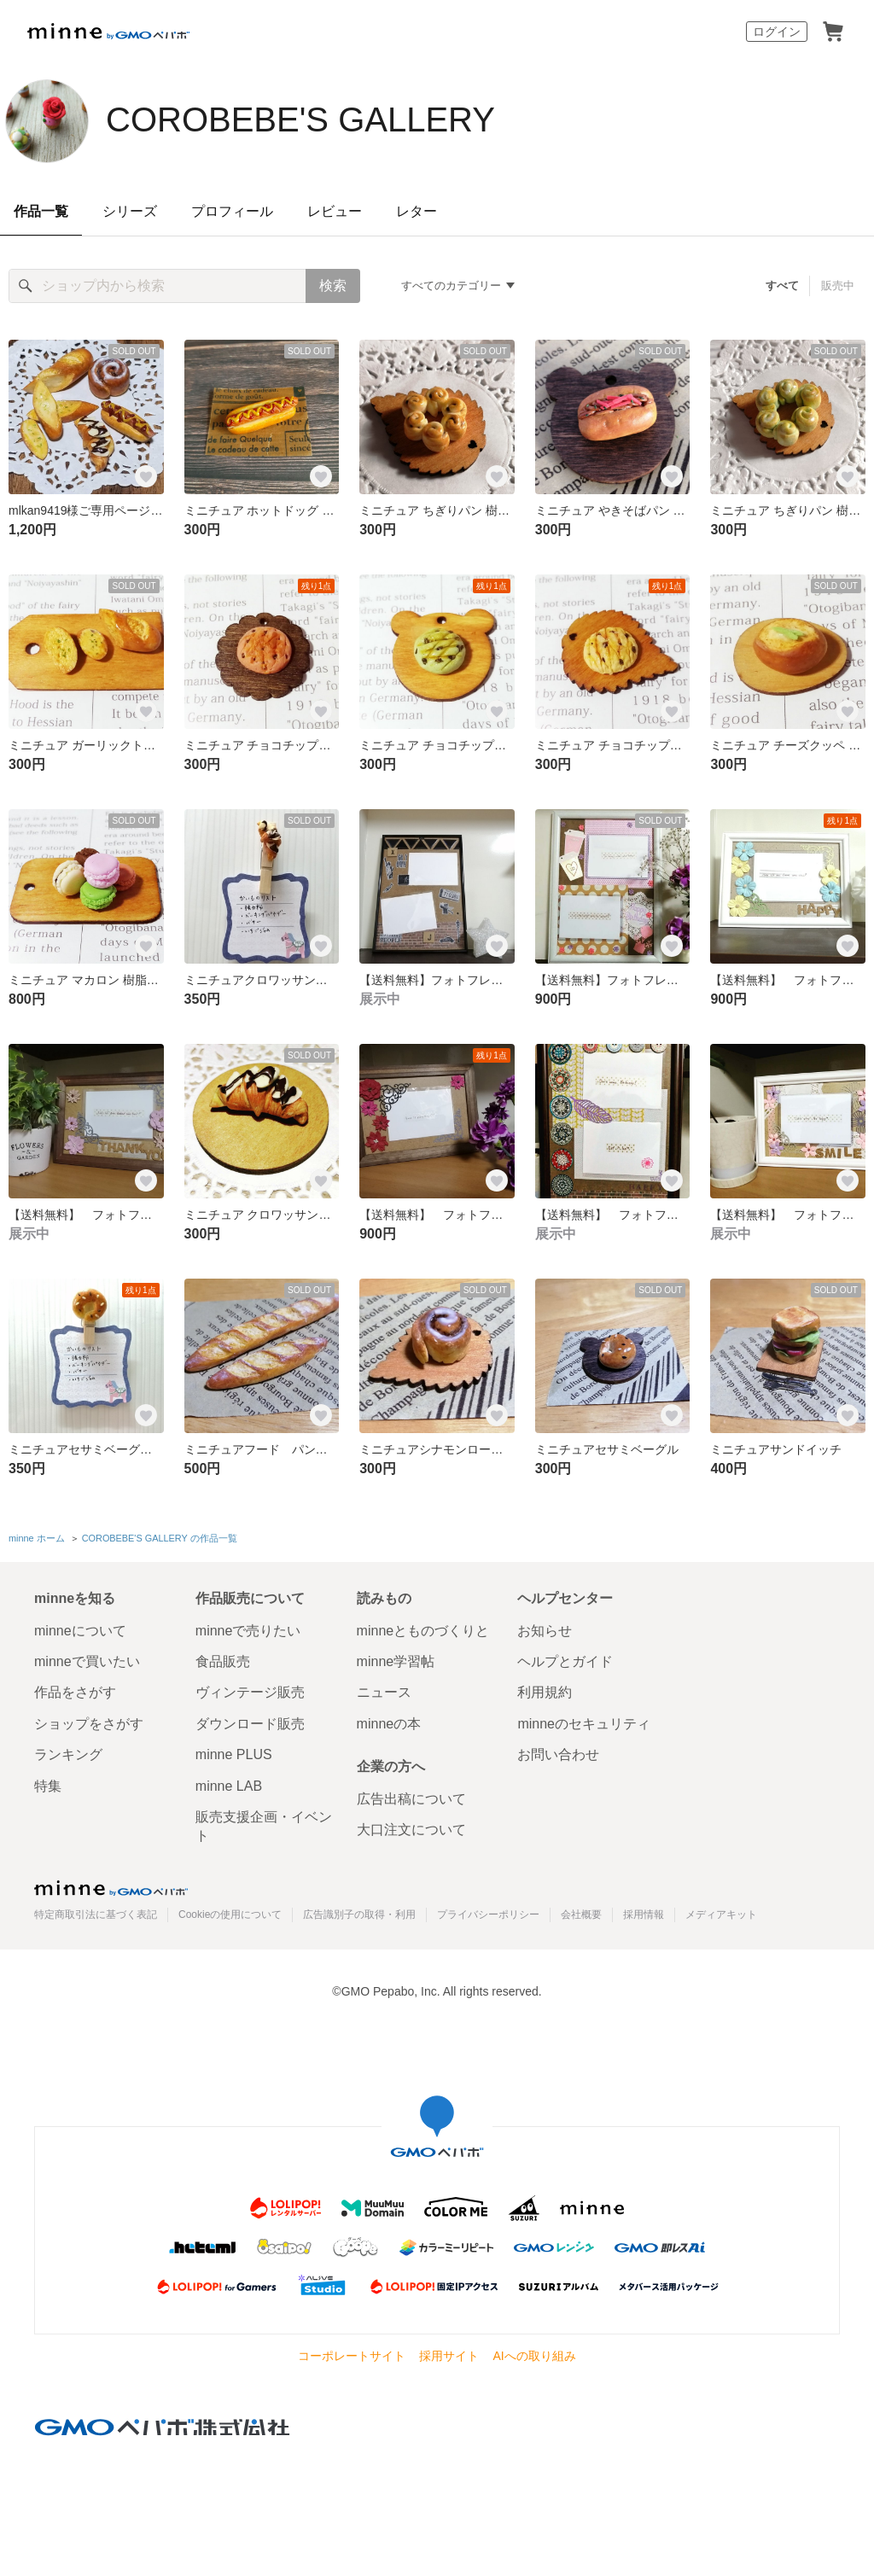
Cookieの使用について (230, 1914)
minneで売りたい (248, 1630)
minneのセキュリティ (583, 1723)
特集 (47, 1786)
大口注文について (411, 1829)
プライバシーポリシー (488, 1914)
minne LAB (228, 1786)
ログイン (777, 31)
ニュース (384, 1692)
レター (416, 211)
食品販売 (222, 1661)
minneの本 (389, 1723)
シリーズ (129, 211)
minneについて (80, 1630)
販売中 (837, 285)
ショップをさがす (88, 1723)
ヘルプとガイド (565, 1661)
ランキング (68, 1754)
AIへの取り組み (533, 2356)
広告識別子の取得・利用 (359, 1914)
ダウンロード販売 (250, 1723)
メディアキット (721, 1914)
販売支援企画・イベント (263, 1826)
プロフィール (232, 211)
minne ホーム (37, 1538)
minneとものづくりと (423, 1630)
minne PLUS (233, 1754)
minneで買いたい (87, 1661)
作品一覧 (41, 211)
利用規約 (544, 1692)
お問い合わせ (558, 1754)
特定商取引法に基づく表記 (95, 1914)
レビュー (334, 211)
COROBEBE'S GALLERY (300, 119)
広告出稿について (411, 1799)
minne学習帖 (396, 1661)
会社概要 (581, 1914)
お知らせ (544, 1630)
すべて (782, 285)
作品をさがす (75, 1692)
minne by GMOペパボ (108, 32)
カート (833, 31)
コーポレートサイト (351, 2356)
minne (111, 1888)
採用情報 (643, 1914)
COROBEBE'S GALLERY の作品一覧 (159, 1538)
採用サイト (449, 2356)
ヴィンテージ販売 (250, 1692)
